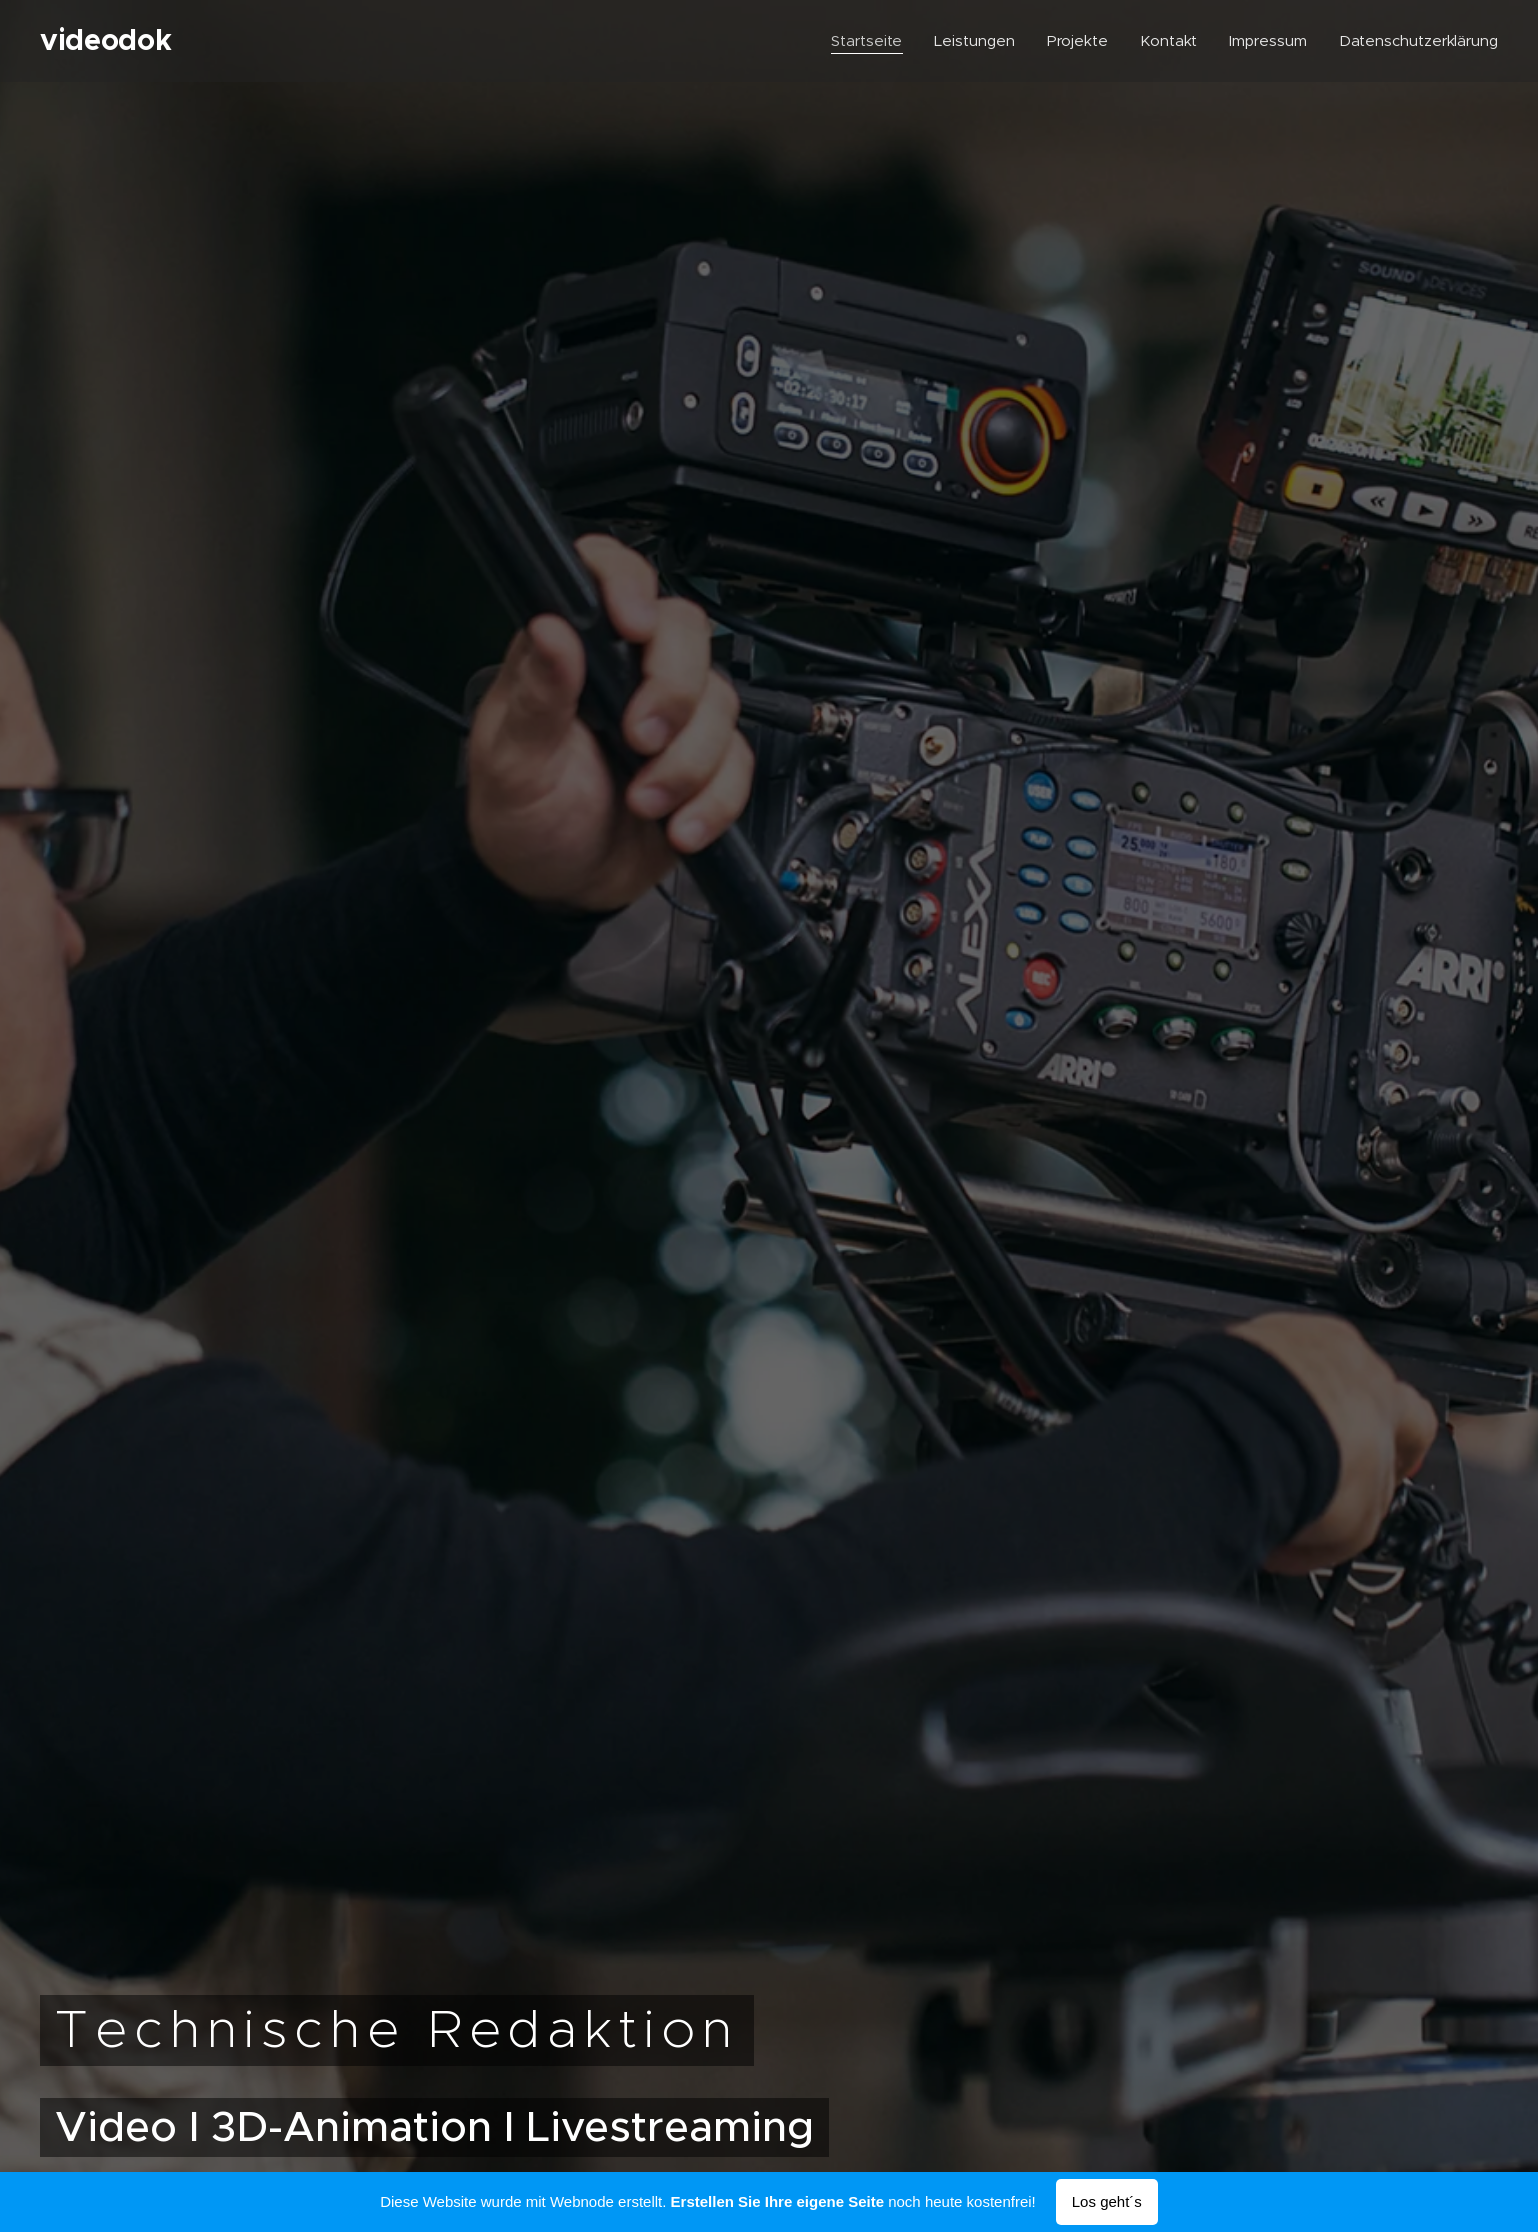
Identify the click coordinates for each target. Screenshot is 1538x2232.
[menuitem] (867, 41)
